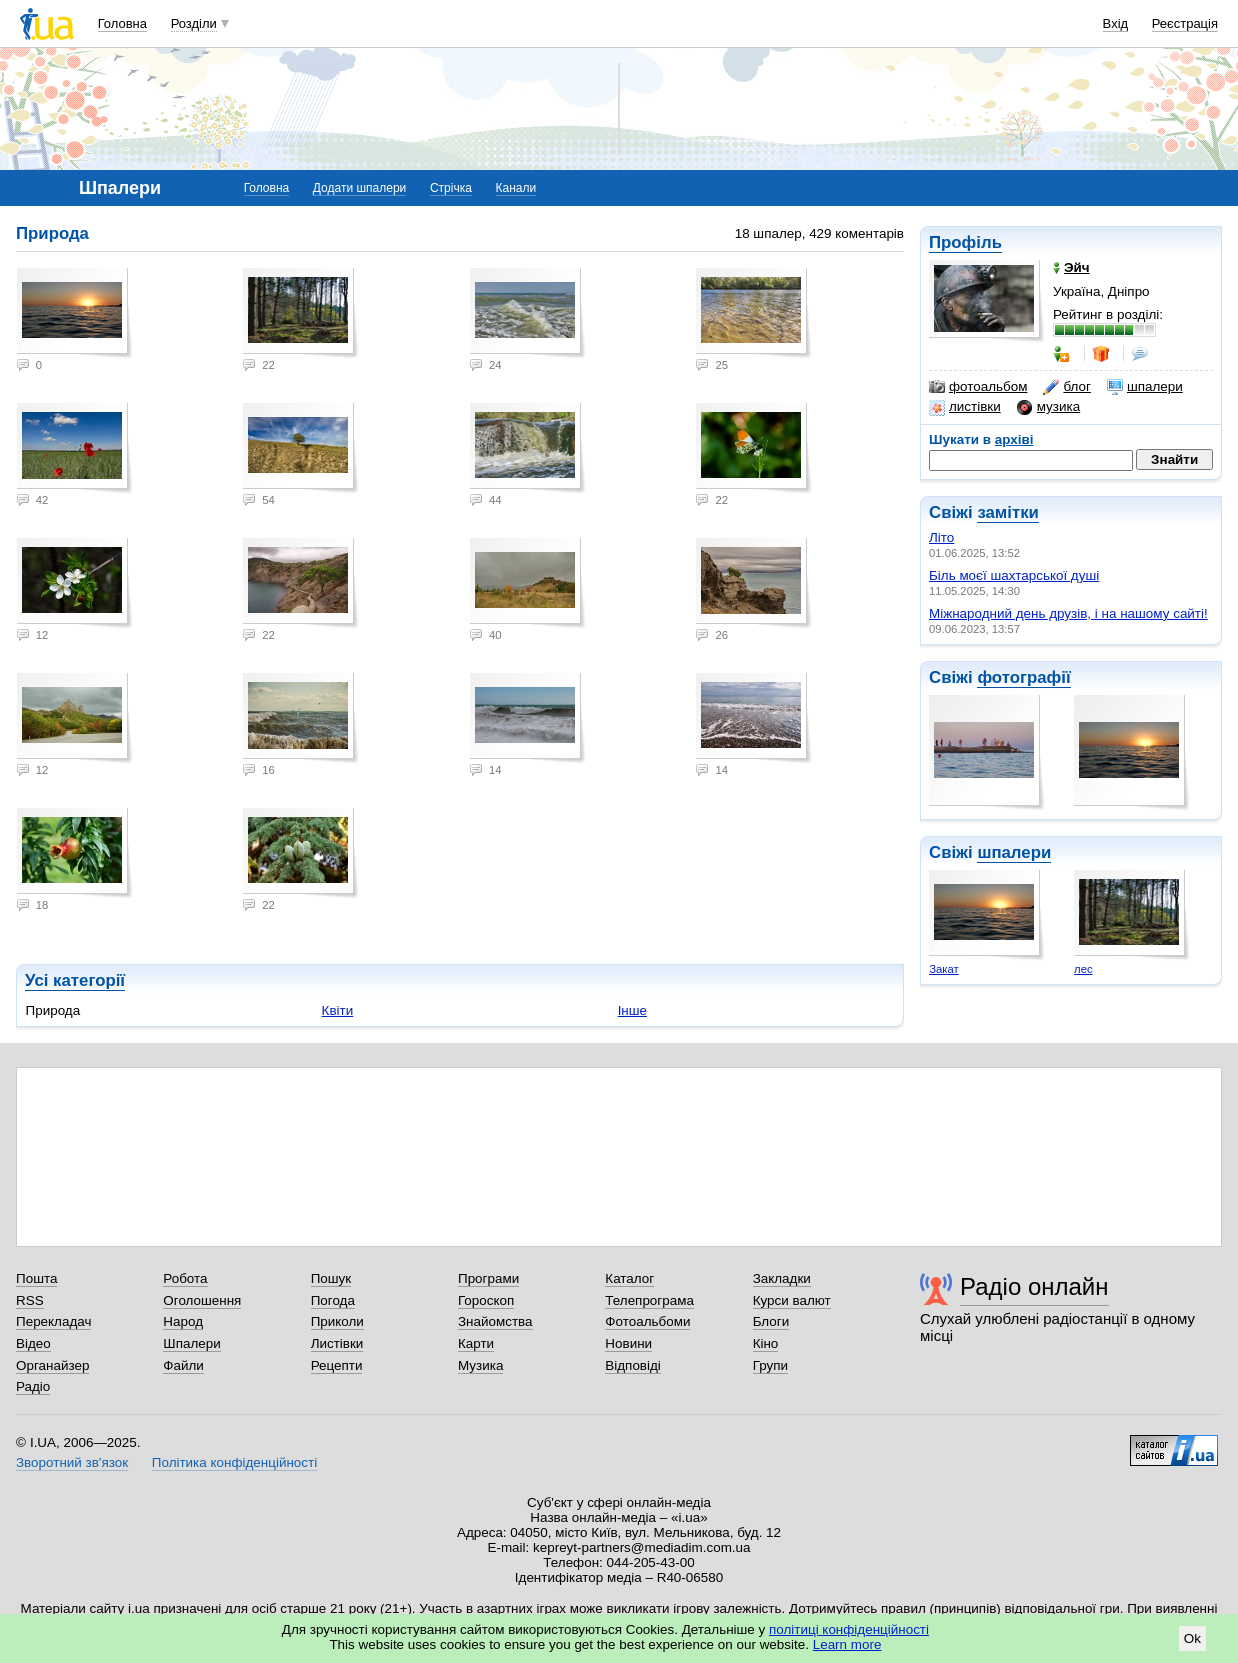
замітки (1008, 512)
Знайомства (495, 1321)
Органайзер (52, 1365)
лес (1083, 969)
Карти (476, 1343)
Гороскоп (486, 1300)
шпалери (1145, 387)
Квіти (338, 1010)
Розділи (194, 23)
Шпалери (191, 1343)
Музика (480, 1365)
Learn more (847, 1644)
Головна (122, 23)
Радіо (33, 1386)
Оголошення (202, 1300)
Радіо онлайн (1034, 1286)
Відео (33, 1343)
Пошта (36, 1278)
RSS (30, 1300)
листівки (965, 407)
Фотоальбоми (647, 1321)
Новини (628, 1343)
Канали (516, 188)
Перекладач (53, 1321)
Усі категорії (75, 980)
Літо (941, 537)
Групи (770, 1365)
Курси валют (792, 1300)
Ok (1192, 1638)
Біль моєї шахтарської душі (1014, 575)
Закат (943, 969)
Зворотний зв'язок (72, 1462)
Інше (632, 1010)
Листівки (337, 1343)
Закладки (782, 1278)
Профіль (965, 242)
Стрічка (451, 188)
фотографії (1023, 677)
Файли (183, 1365)
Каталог (629, 1278)
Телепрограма (649, 1300)
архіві (1014, 439)
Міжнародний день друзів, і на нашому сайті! (1068, 613)
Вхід (1116, 23)
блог (1066, 387)
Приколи (337, 1321)
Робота (185, 1278)
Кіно (766, 1343)
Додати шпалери (359, 188)
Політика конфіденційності (234, 1462)
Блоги (771, 1321)
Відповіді (633, 1365)
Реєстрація (1185, 23)
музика (1048, 407)
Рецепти (337, 1365)
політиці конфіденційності (849, 1629)
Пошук (331, 1278)
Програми (488, 1278)
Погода (333, 1300)
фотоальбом (978, 387)
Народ (183, 1321)
